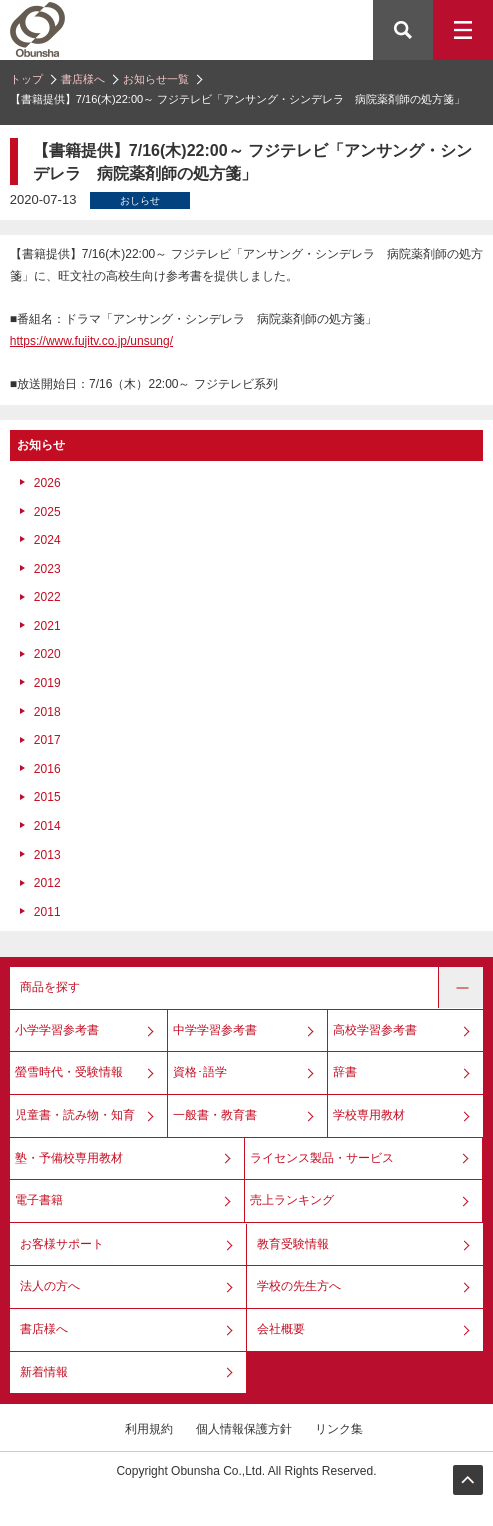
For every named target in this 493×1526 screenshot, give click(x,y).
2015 (47, 797)
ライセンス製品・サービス (322, 1158)
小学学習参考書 (57, 1030)
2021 (47, 626)
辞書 (345, 1072)
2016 (47, 769)
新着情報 (44, 1372)
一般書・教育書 (215, 1115)
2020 (47, 654)
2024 (47, 540)
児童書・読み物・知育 (75, 1115)
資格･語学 (200, 1072)
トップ (26, 79)
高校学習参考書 (375, 1030)
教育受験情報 (293, 1244)
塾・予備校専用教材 (69, 1158)
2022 (47, 597)
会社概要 (281, 1329)
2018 (47, 712)
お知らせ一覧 (156, 79)
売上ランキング (292, 1200)
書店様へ (83, 79)
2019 (47, 683)
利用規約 (149, 1429)
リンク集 (339, 1429)
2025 (47, 512)
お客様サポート (62, 1244)
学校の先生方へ (299, 1286)
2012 (47, 883)
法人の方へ (50, 1286)
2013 (47, 855)
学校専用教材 (369, 1115)
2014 (47, 826)
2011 (47, 912)
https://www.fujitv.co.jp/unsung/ (91, 341)
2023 (47, 569)
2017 (47, 740)
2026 (47, 483)
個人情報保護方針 (244, 1429)
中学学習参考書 (215, 1030)
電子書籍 (39, 1200)
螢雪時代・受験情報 (69, 1072)
